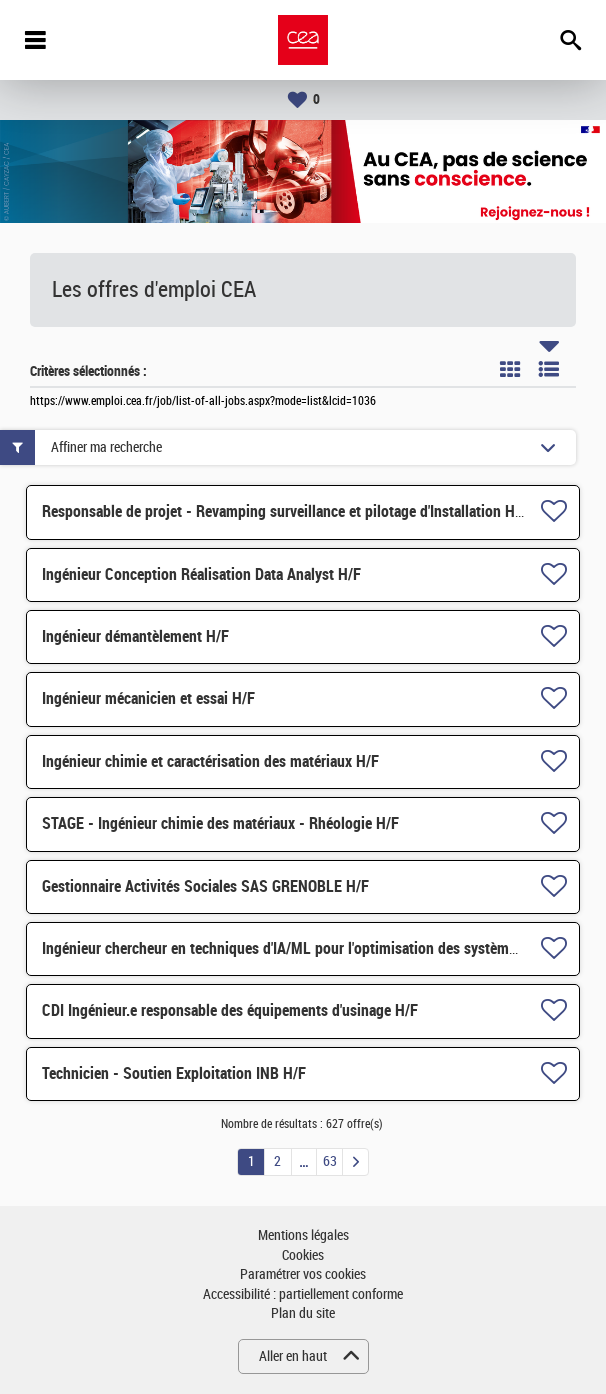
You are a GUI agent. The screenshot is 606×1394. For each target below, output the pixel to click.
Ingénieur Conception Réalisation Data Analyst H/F (201, 574)
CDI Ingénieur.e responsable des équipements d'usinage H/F (230, 1010)
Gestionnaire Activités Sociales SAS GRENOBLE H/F (205, 886)
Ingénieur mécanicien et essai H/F (148, 698)
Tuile (510, 369)
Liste (549, 369)
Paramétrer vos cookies (303, 1274)
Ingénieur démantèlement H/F (135, 636)
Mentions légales (303, 1235)
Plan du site (303, 1313)
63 (330, 1161)
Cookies (303, 1255)
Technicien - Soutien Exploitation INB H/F (174, 1073)
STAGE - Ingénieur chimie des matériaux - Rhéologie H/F (220, 823)
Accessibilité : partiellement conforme (303, 1294)
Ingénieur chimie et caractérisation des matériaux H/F (210, 761)
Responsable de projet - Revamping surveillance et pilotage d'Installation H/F (285, 511)
